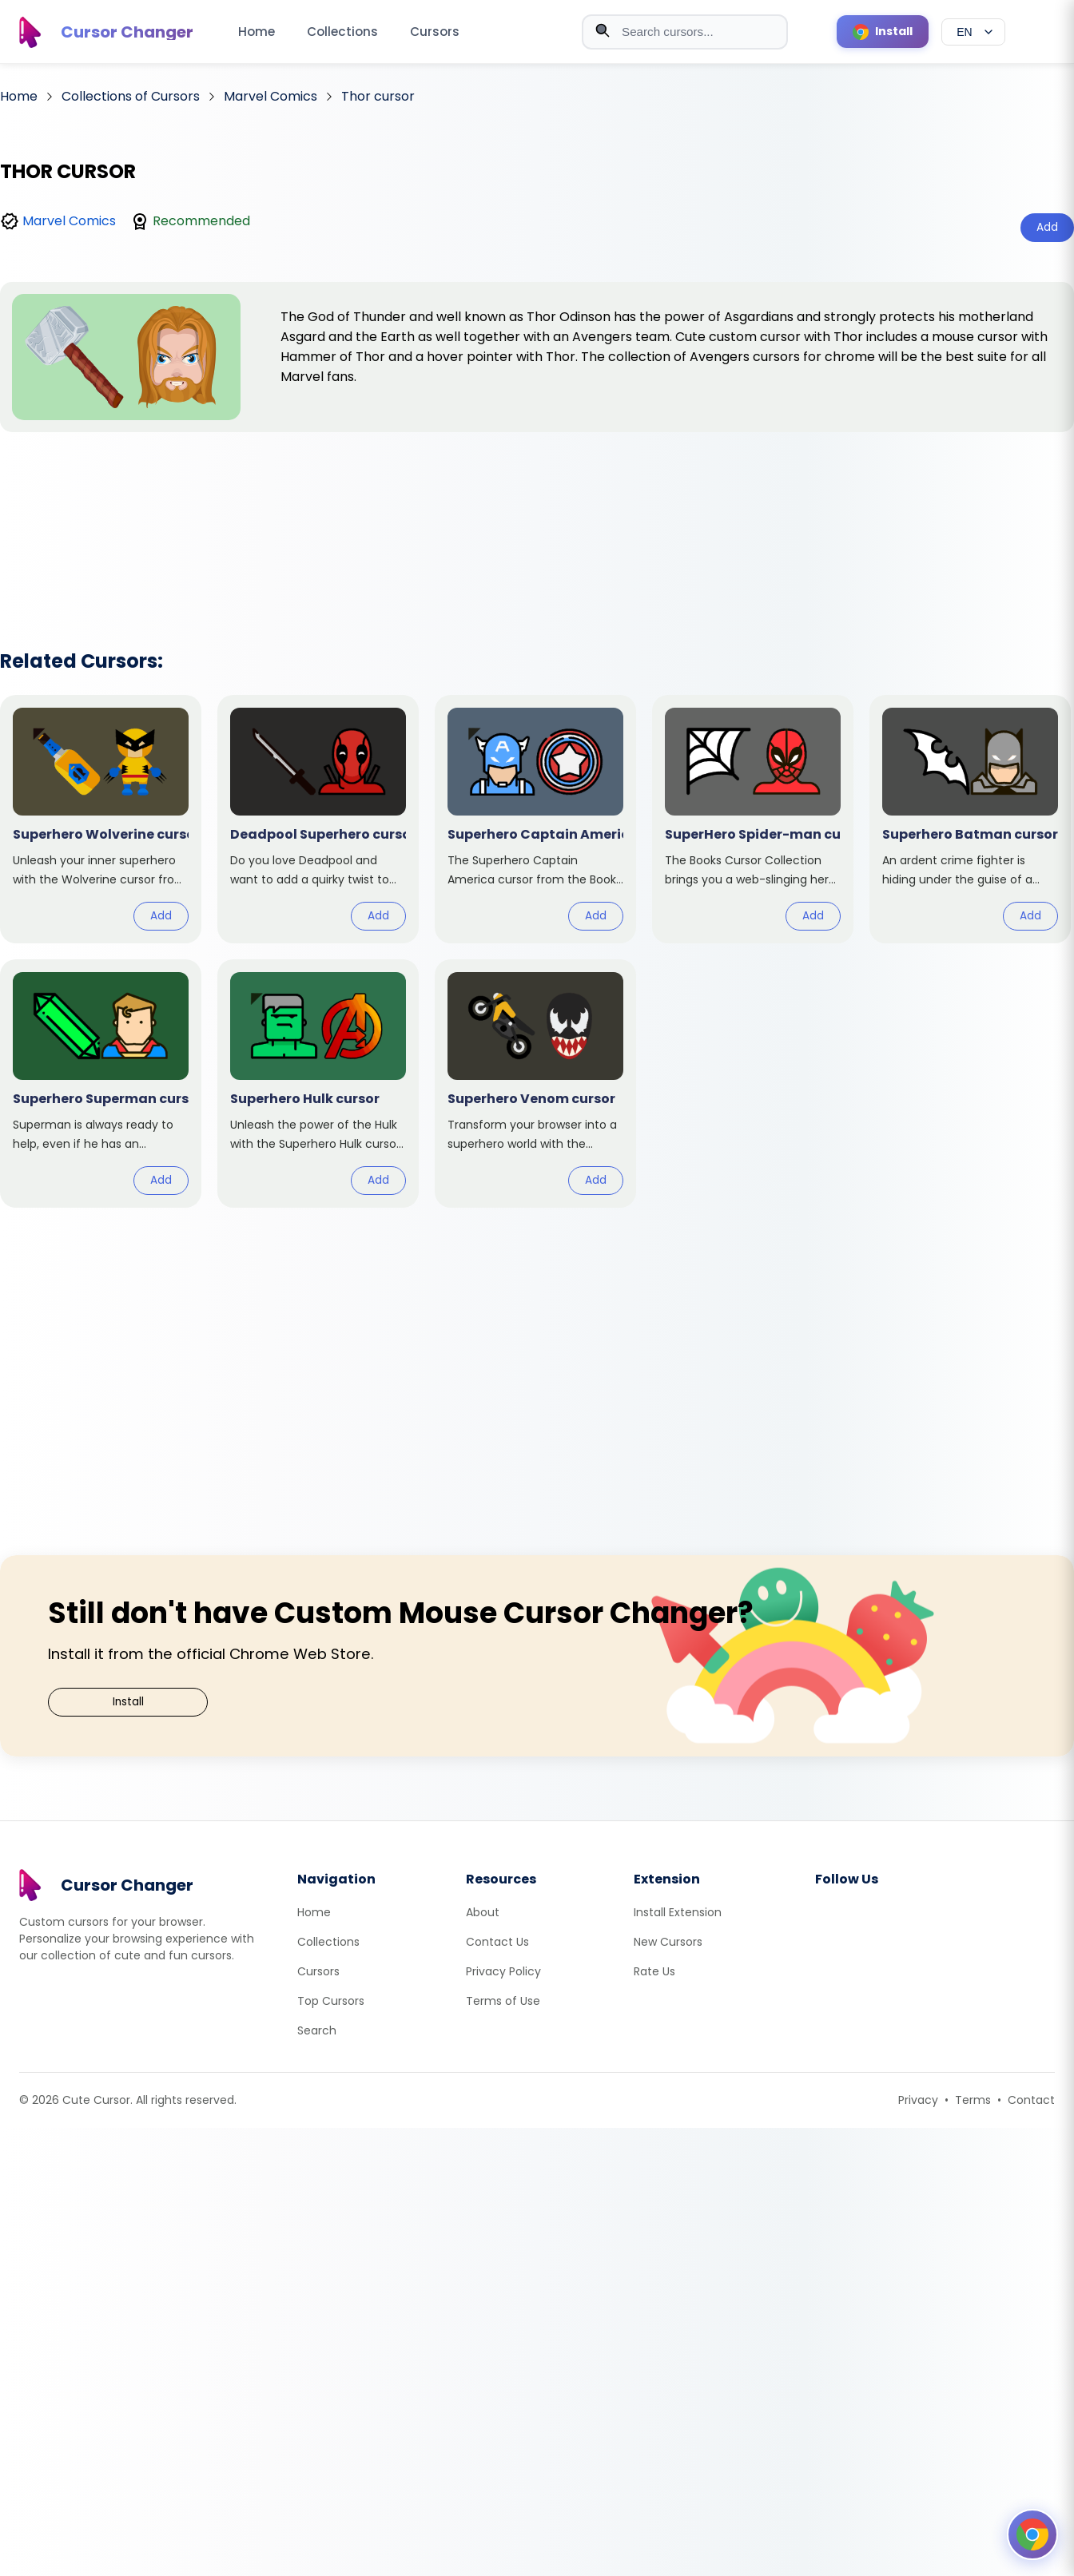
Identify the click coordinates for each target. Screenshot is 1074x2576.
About (482, 1912)
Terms (973, 2100)
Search (316, 2030)
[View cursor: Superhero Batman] (970, 819)
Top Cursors (330, 2001)
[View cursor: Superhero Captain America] (535, 819)
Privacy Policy (503, 1971)
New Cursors (668, 1942)
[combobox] (685, 32)
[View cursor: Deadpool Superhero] (318, 819)
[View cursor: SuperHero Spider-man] (752, 819)
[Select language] (973, 32)
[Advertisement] (537, 520)
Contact (1031, 2100)
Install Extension (678, 1912)
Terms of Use (503, 2001)
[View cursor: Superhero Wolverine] (100, 819)
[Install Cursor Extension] (883, 31)
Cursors (434, 31)
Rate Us (654, 1971)
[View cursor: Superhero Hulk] (318, 1083)
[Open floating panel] (1032, 2534)
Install (128, 1701)
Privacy (918, 2100)
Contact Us (497, 1942)
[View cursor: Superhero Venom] (535, 1083)
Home (256, 31)
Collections (342, 31)
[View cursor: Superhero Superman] (100, 1083)
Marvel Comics (69, 221)
